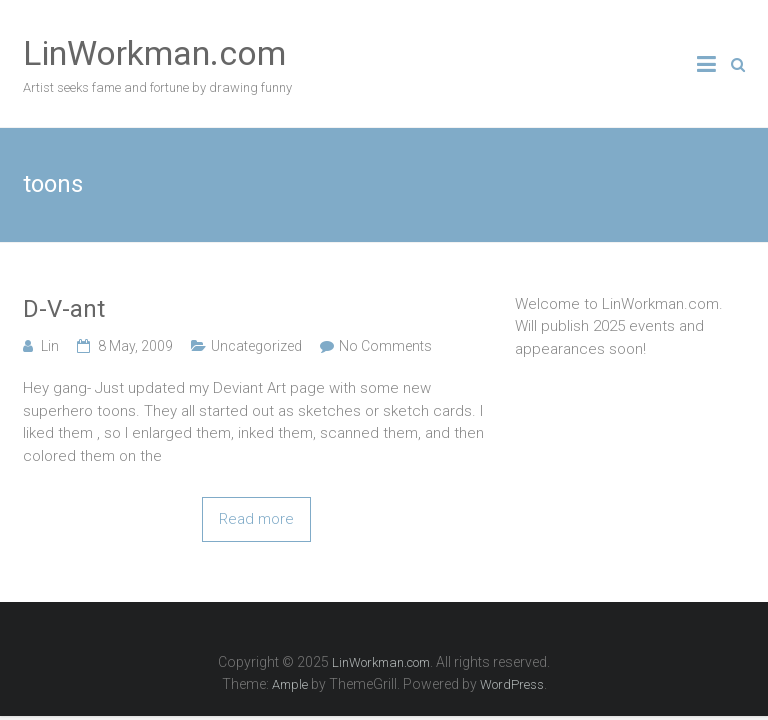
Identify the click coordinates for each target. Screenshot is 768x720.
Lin (50, 346)
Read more (256, 519)
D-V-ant (64, 309)
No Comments (385, 346)
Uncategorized (256, 346)
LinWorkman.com (154, 53)
